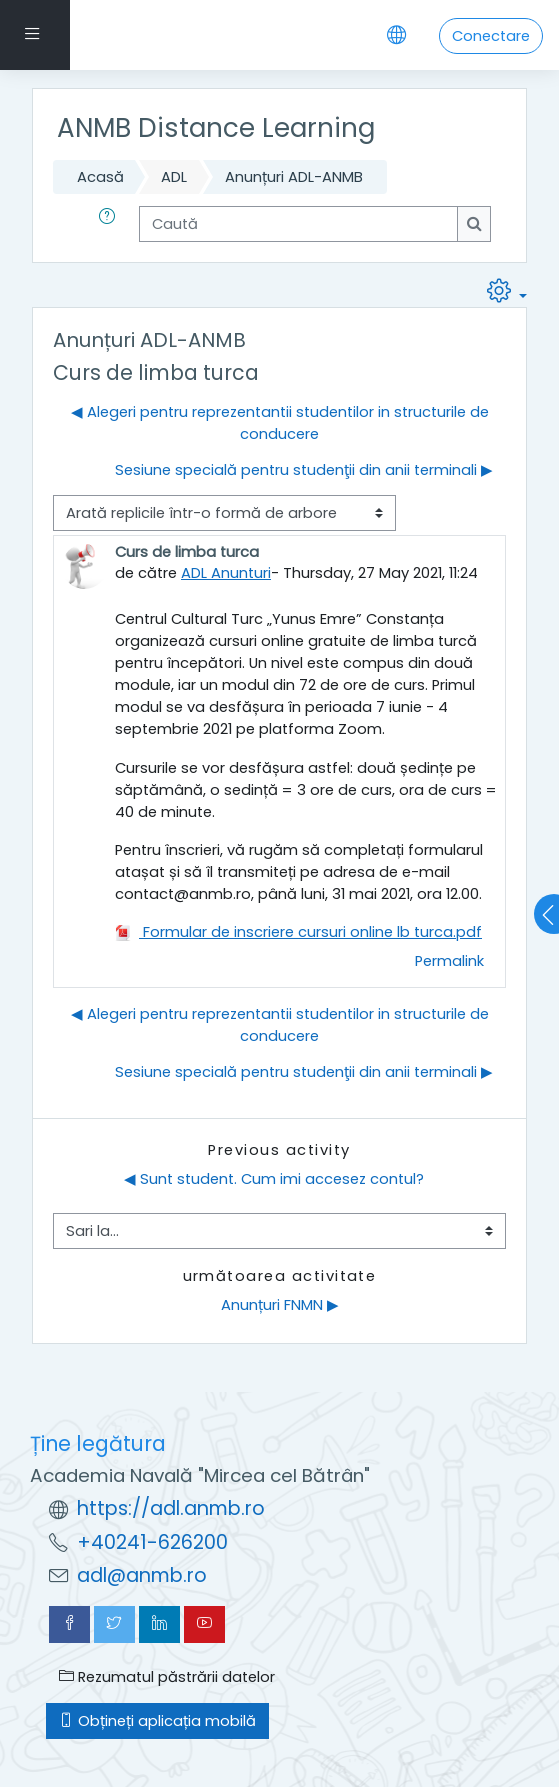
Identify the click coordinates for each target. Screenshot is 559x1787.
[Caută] (298, 224)
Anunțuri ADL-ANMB (294, 177)
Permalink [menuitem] (449, 961)
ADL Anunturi (226, 573)
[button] (111, 224)
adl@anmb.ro (142, 1575)
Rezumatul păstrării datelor (167, 1677)
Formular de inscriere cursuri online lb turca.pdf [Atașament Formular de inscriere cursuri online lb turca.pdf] (298, 932)
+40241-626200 (152, 1542)
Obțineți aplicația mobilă (157, 1721)
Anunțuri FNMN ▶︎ (280, 1305)
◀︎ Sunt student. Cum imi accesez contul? (274, 1179)
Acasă (100, 177)
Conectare (491, 36)
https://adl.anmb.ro (171, 1508)
